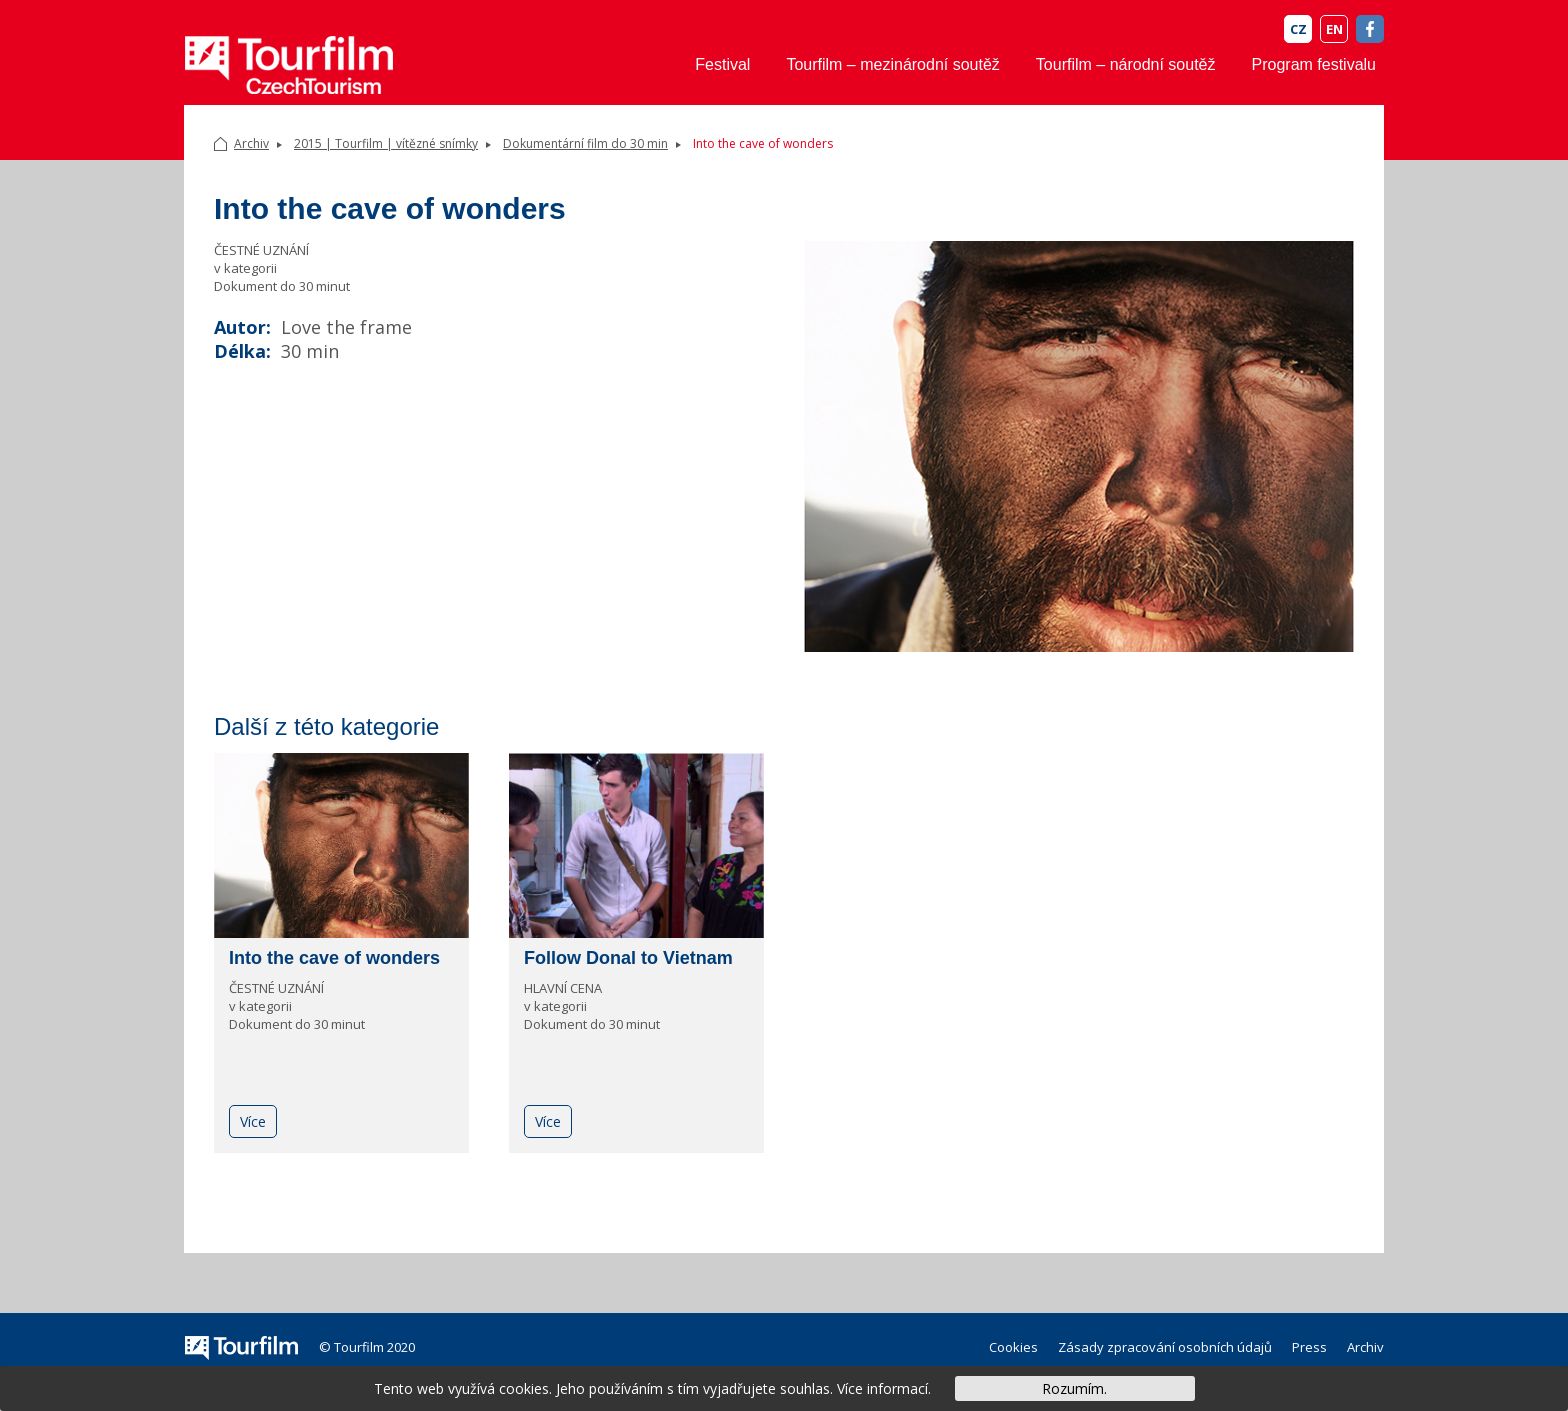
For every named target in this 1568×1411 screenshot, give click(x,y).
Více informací (882, 1388)
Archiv (251, 143)
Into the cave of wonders (334, 958)
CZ (1298, 29)
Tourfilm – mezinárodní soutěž (892, 64)
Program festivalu (1314, 64)
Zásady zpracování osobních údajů (1165, 1347)
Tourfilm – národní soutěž (1126, 64)
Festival (722, 64)
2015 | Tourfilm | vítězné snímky (386, 143)
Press (1309, 1347)
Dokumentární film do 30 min (585, 143)
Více (253, 1121)
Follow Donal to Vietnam (628, 958)
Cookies (1013, 1347)
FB (1370, 29)
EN (1334, 29)
